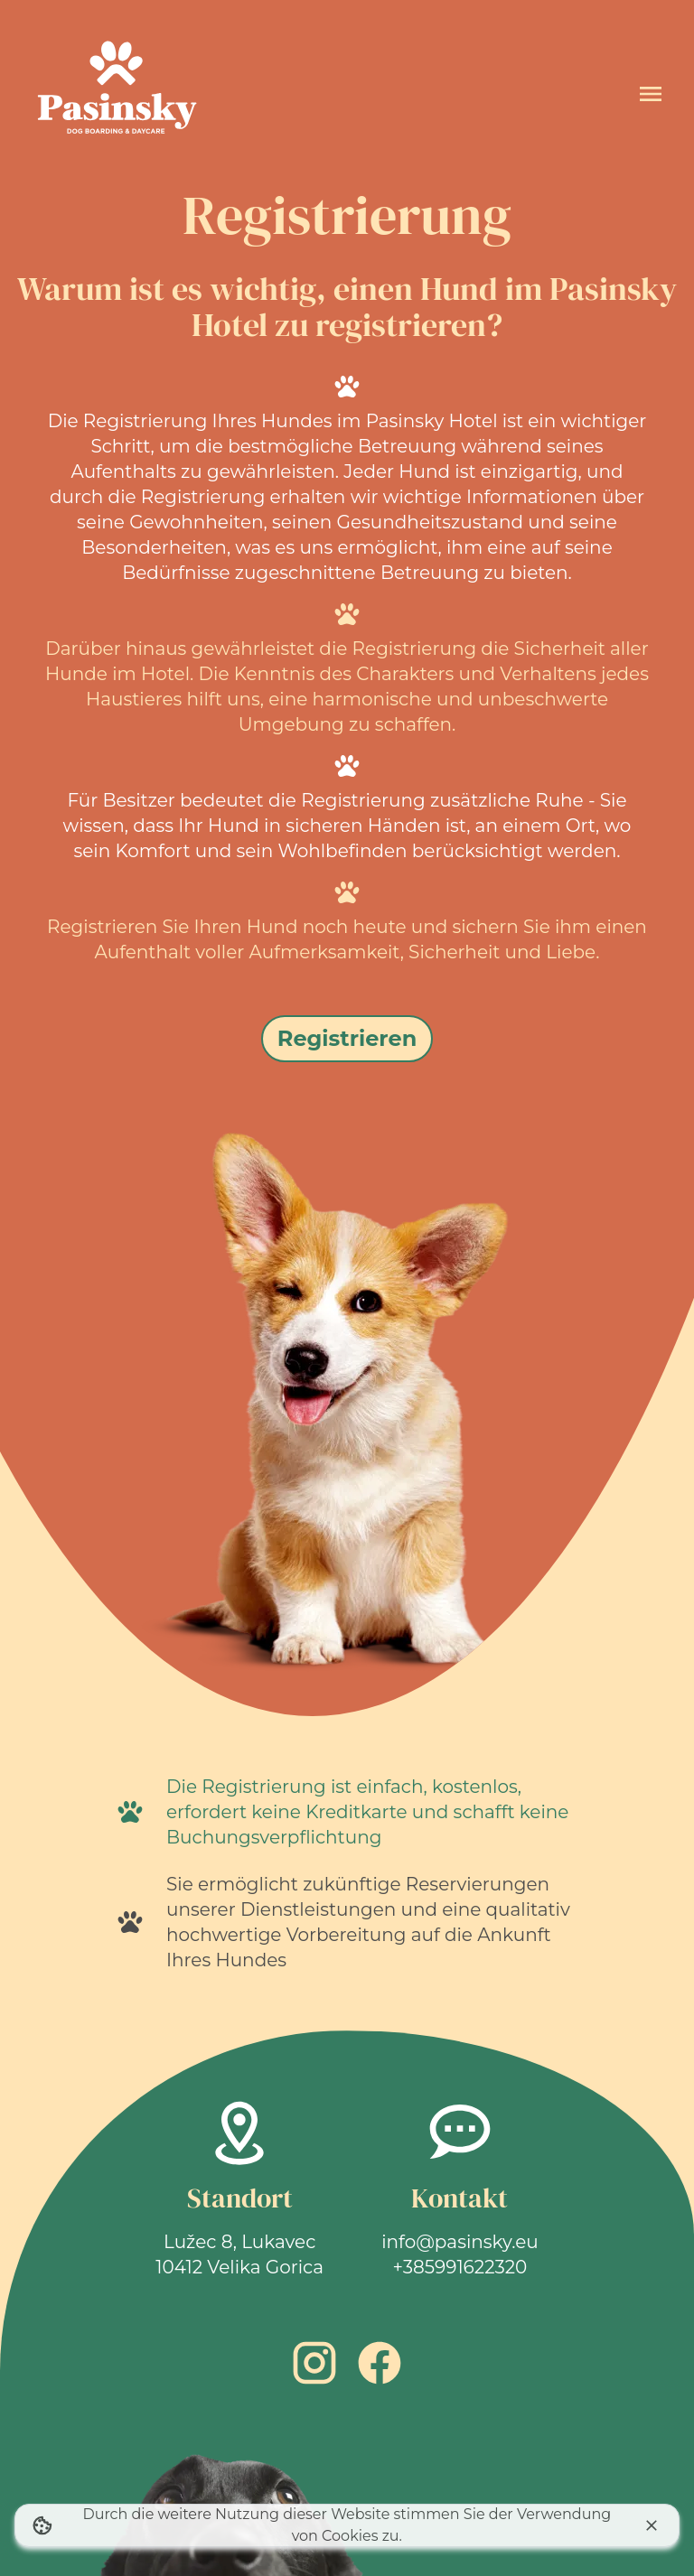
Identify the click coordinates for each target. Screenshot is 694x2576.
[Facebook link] (379, 2363)
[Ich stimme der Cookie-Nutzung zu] (651, 2525)
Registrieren (347, 1038)
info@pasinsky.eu (460, 2242)
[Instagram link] (314, 2363)
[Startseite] (115, 94)
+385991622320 (460, 2267)
